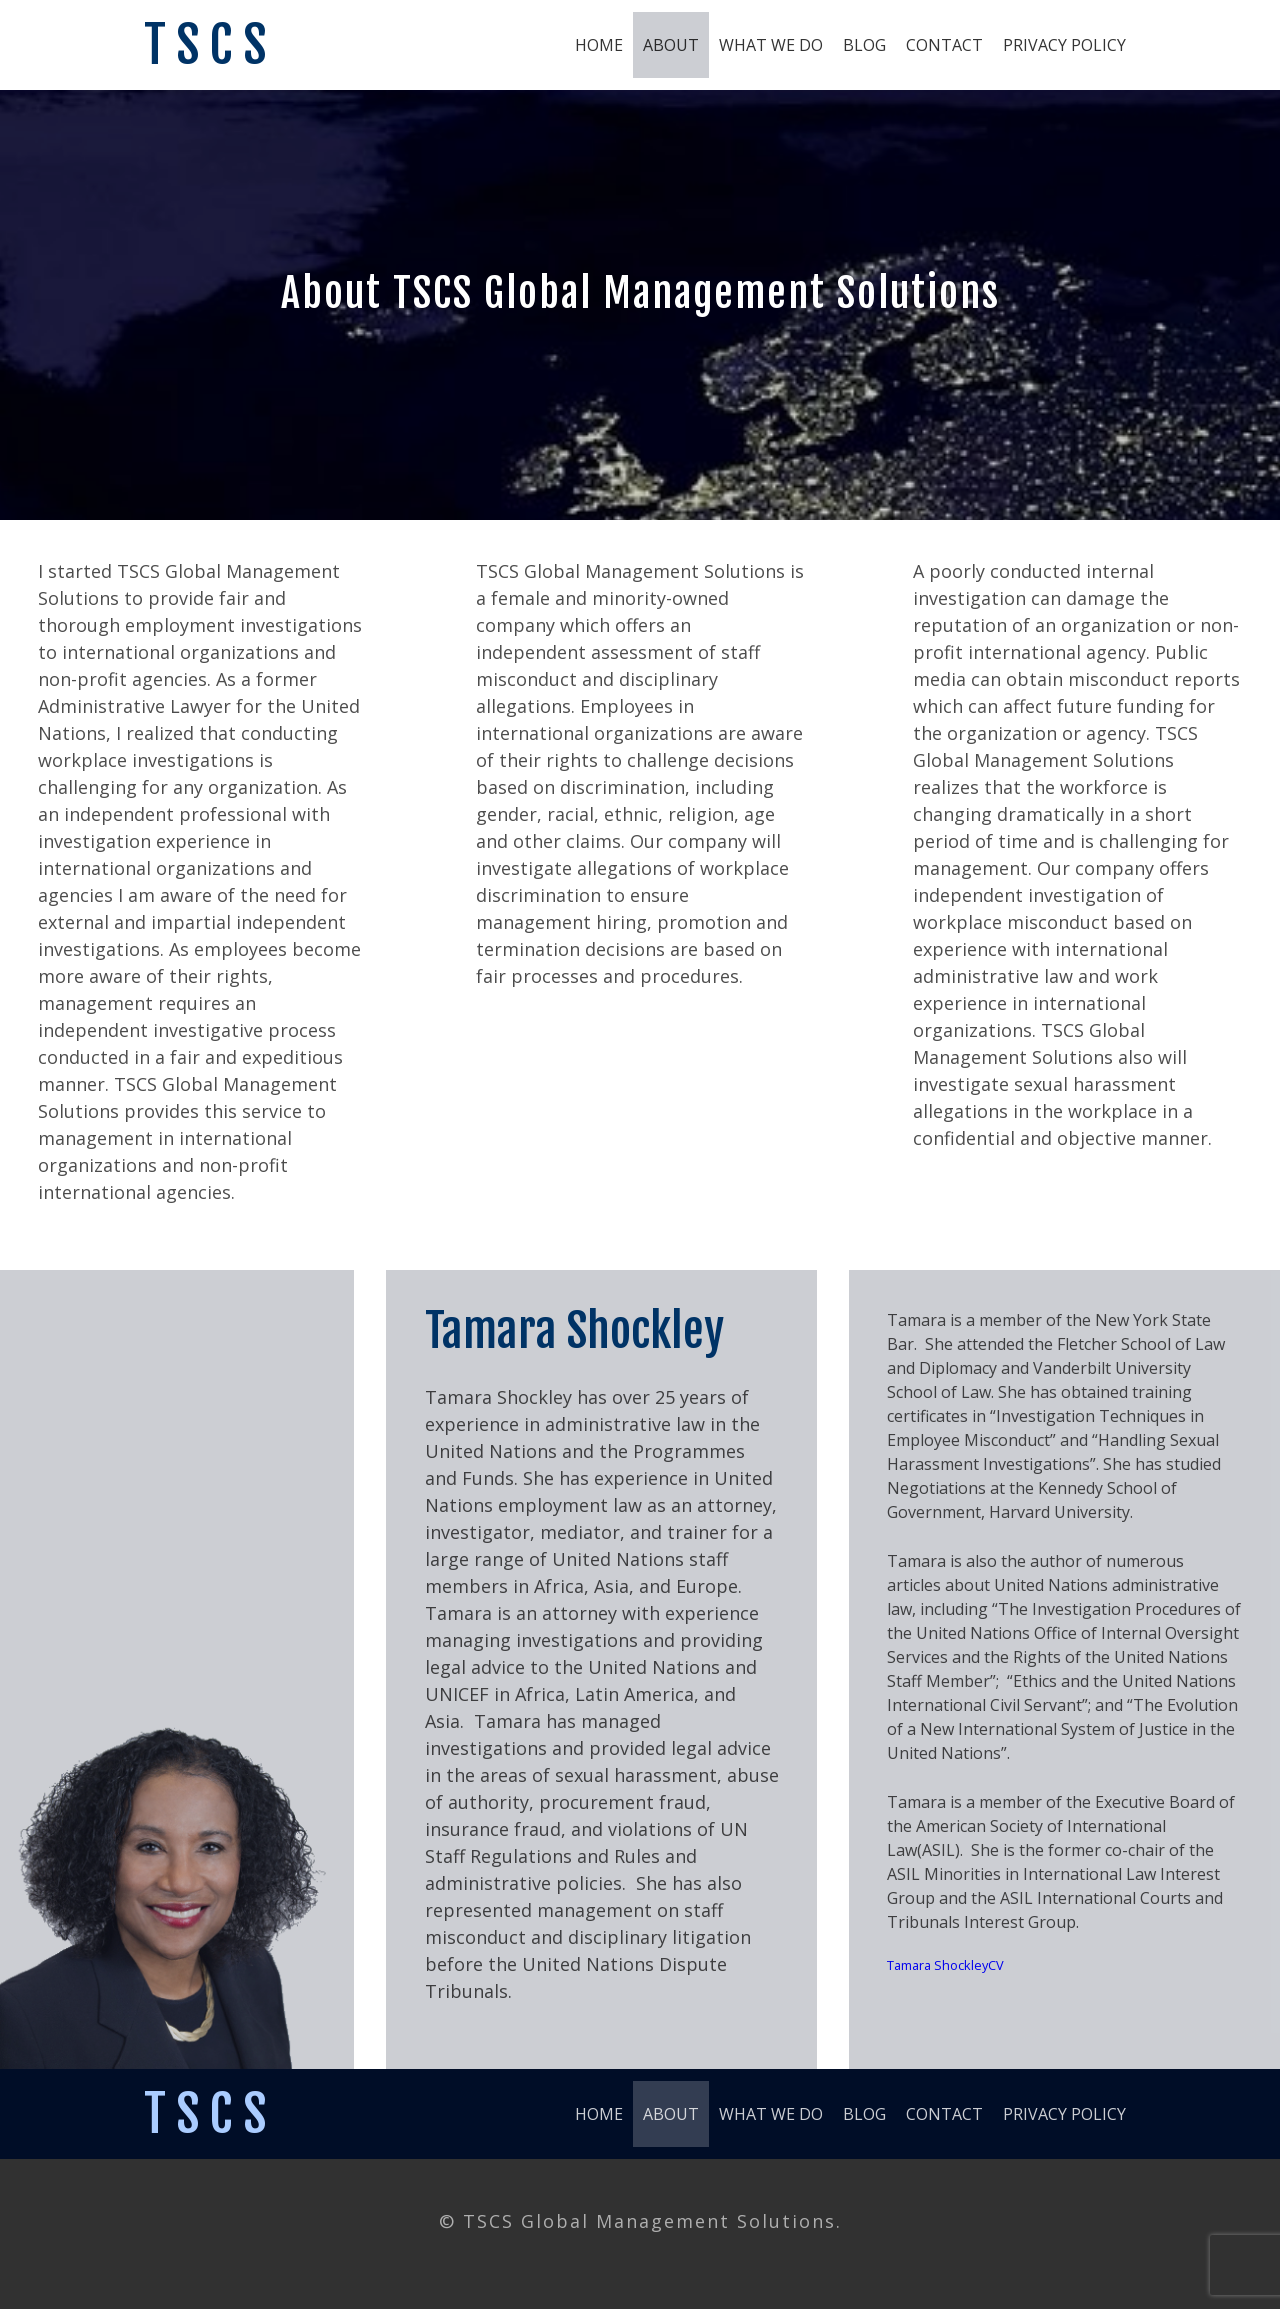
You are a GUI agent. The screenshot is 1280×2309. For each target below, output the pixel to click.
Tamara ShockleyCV (945, 1965)
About (671, 45)
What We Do (771, 45)
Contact (944, 45)
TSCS (210, 45)
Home (599, 45)
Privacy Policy (1064, 45)
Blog (864, 45)
